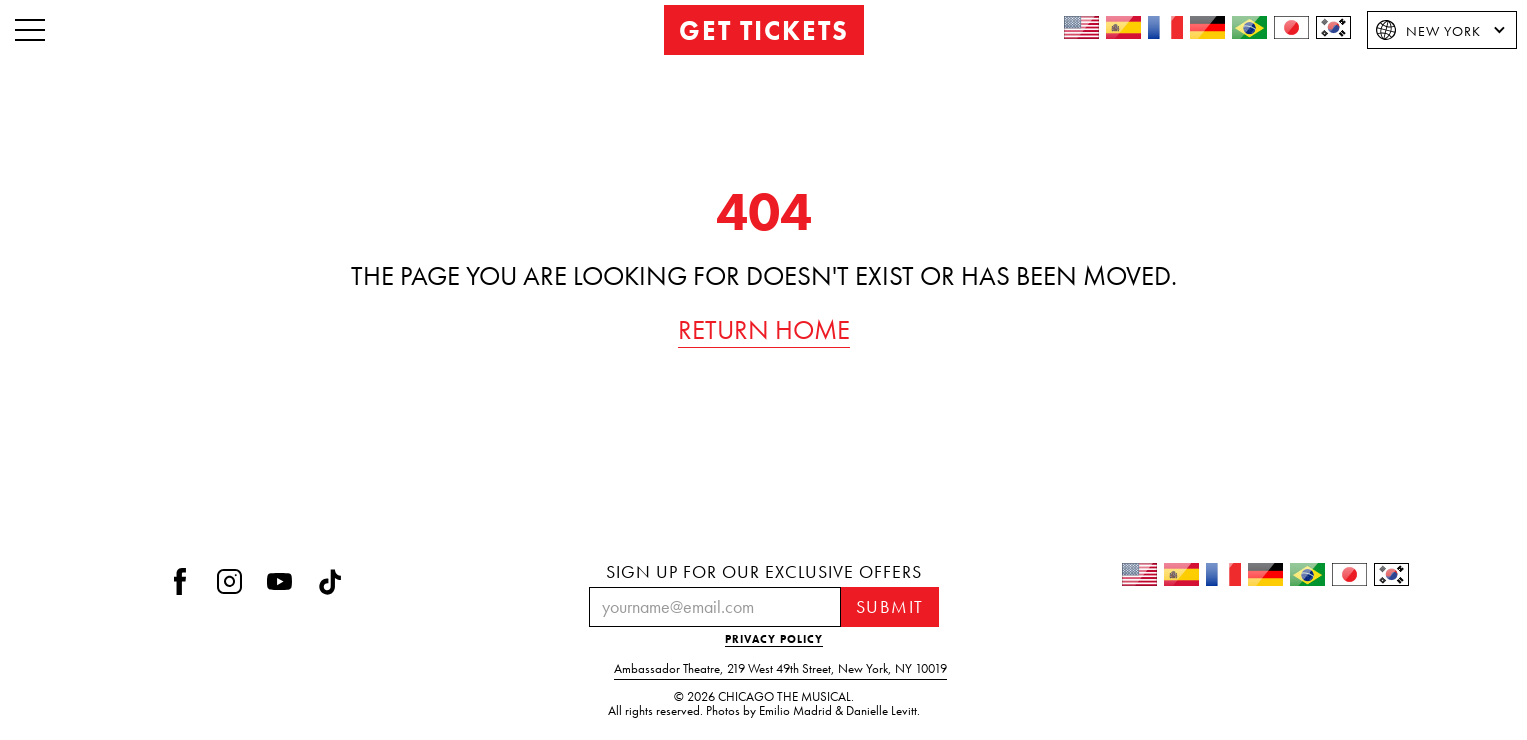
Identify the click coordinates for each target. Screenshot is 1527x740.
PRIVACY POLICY (774, 639)
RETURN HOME (764, 330)
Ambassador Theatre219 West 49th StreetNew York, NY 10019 (780, 669)
